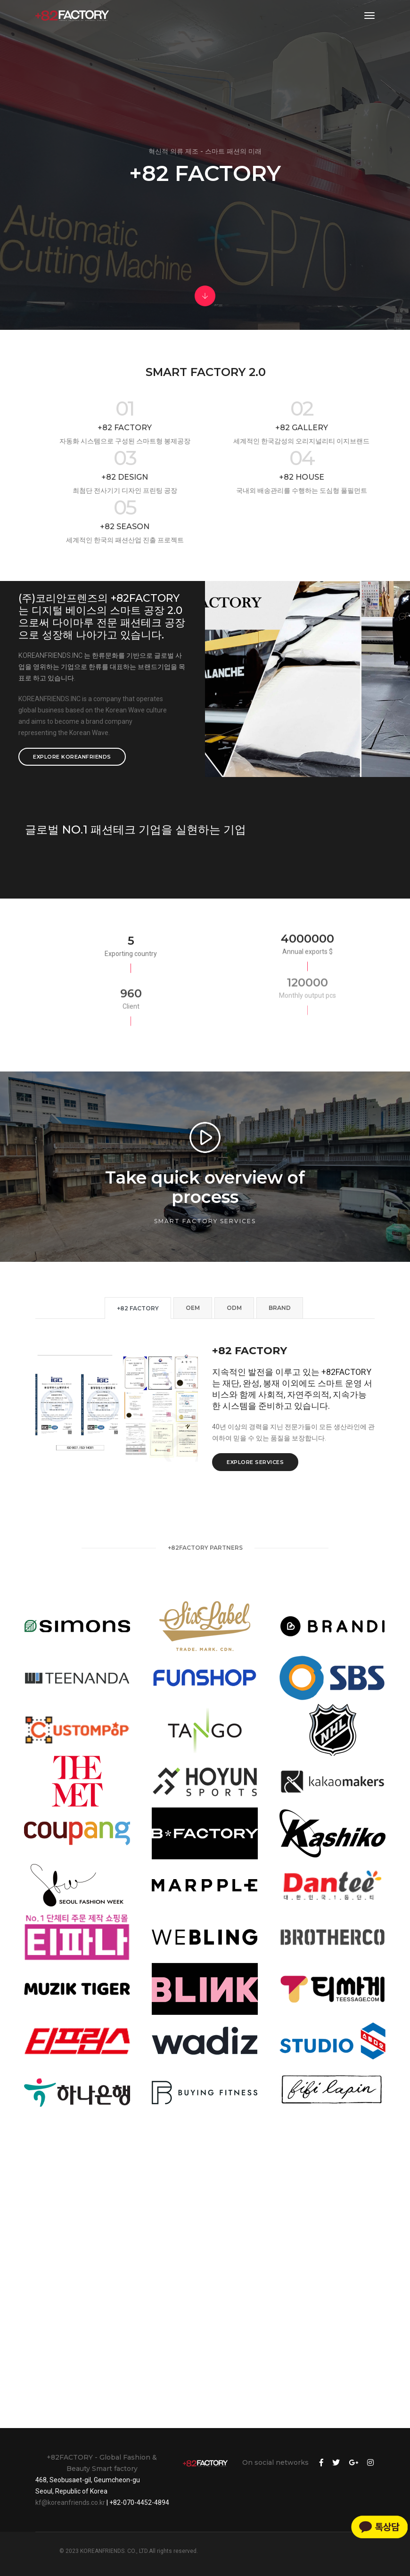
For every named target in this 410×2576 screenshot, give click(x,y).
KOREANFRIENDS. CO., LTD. (114, 2551)
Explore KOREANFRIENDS (72, 756)
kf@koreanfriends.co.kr (70, 2502)
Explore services (255, 1462)
